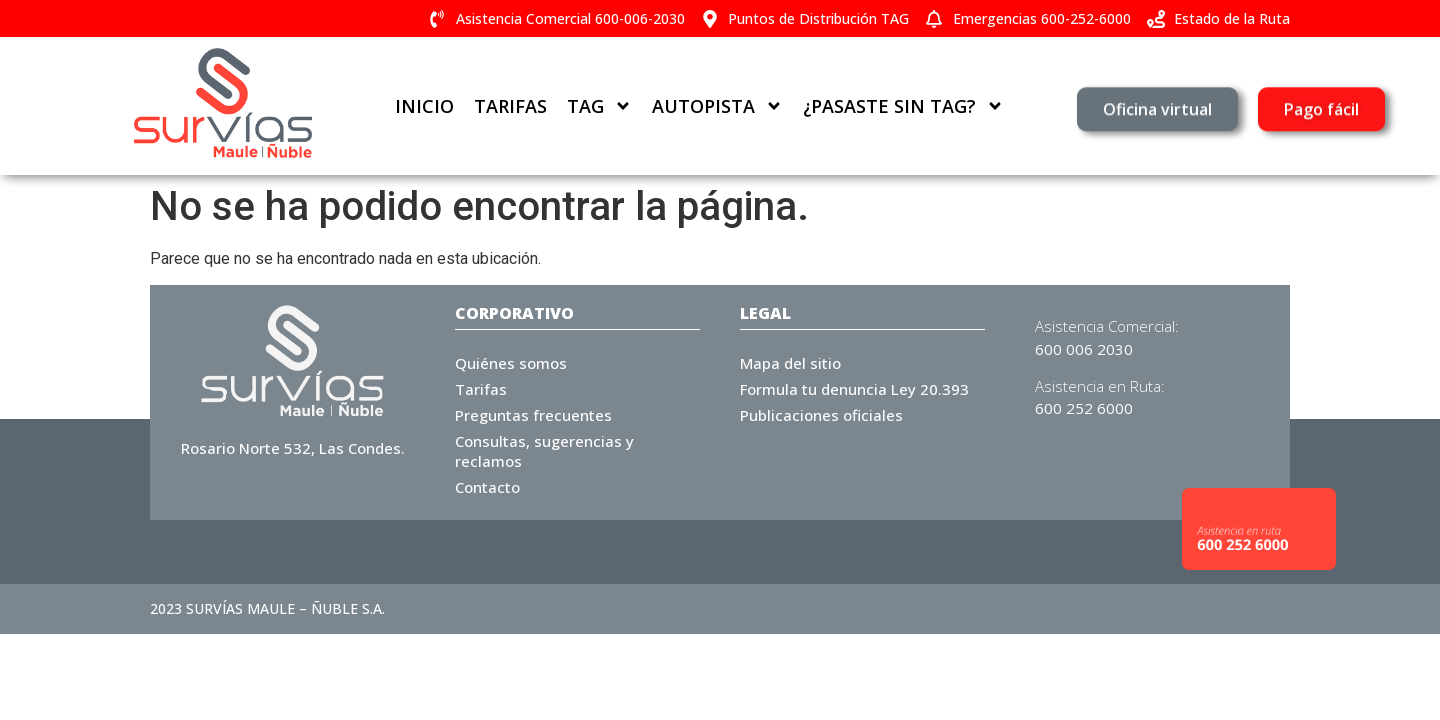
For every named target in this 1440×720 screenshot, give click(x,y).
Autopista (717, 106)
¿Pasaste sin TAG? (903, 106)
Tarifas (510, 106)
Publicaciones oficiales (821, 415)
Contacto (487, 487)
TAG (599, 106)
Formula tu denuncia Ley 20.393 (854, 389)
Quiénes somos (511, 363)
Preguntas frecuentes (533, 415)
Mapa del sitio (790, 363)
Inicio (424, 106)
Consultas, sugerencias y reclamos (544, 451)
